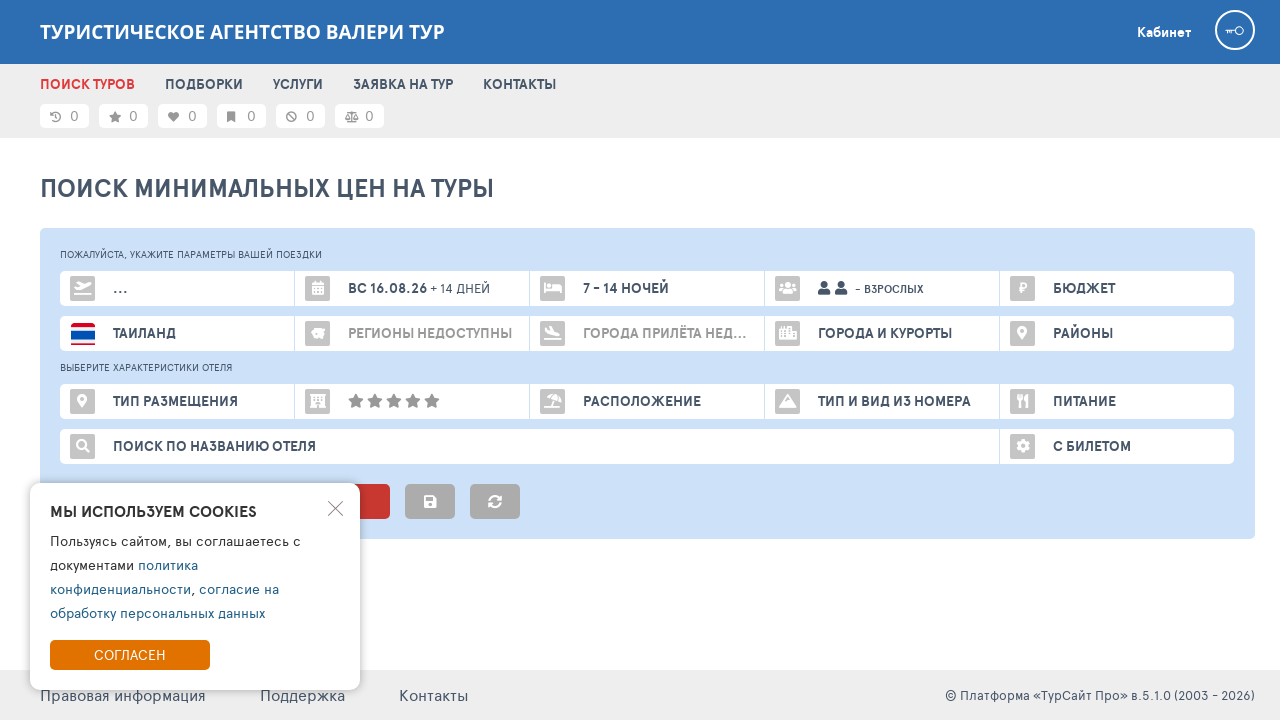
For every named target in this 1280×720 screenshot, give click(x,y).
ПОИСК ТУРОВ (87, 84)
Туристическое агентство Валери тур (242, 32)
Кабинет (1164, 32)
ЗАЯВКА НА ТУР (403, 84)
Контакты (434, 694)
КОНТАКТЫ (519, 84)
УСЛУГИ (298, 84)
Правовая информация (123, 694)
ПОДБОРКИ (204, 84)
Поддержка (302, 694)
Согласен (130, 654)
